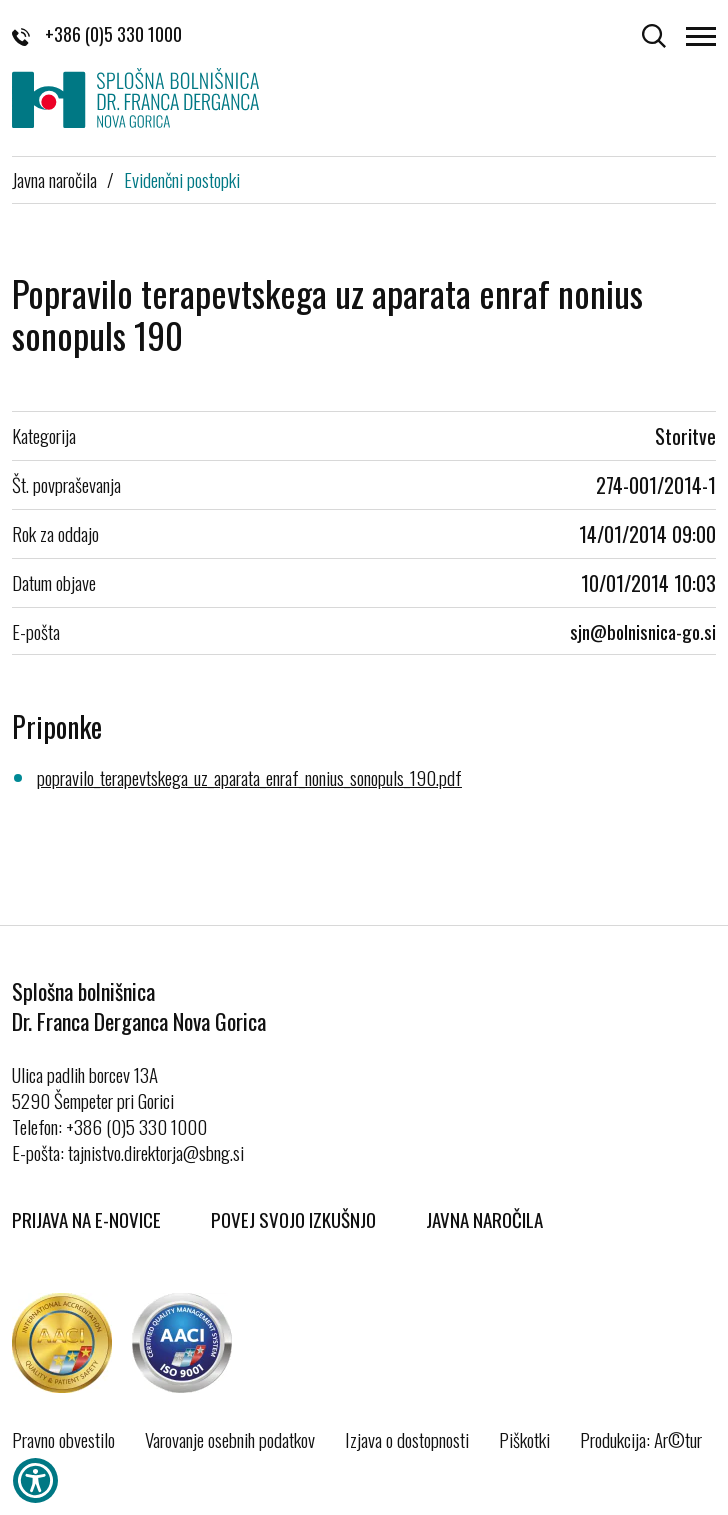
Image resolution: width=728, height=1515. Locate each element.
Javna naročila (54, 179)
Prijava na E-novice (86, 1219)
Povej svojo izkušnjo (293, 1219)
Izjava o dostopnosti (407, 1439)
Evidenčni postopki (182, 179)
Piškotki (524, 1439)
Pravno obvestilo (63, 1439)
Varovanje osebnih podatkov (230, 1439)
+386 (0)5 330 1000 (97, 34)
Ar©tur (678, 1439)
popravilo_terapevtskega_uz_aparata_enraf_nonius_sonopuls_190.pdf (249, 777)
